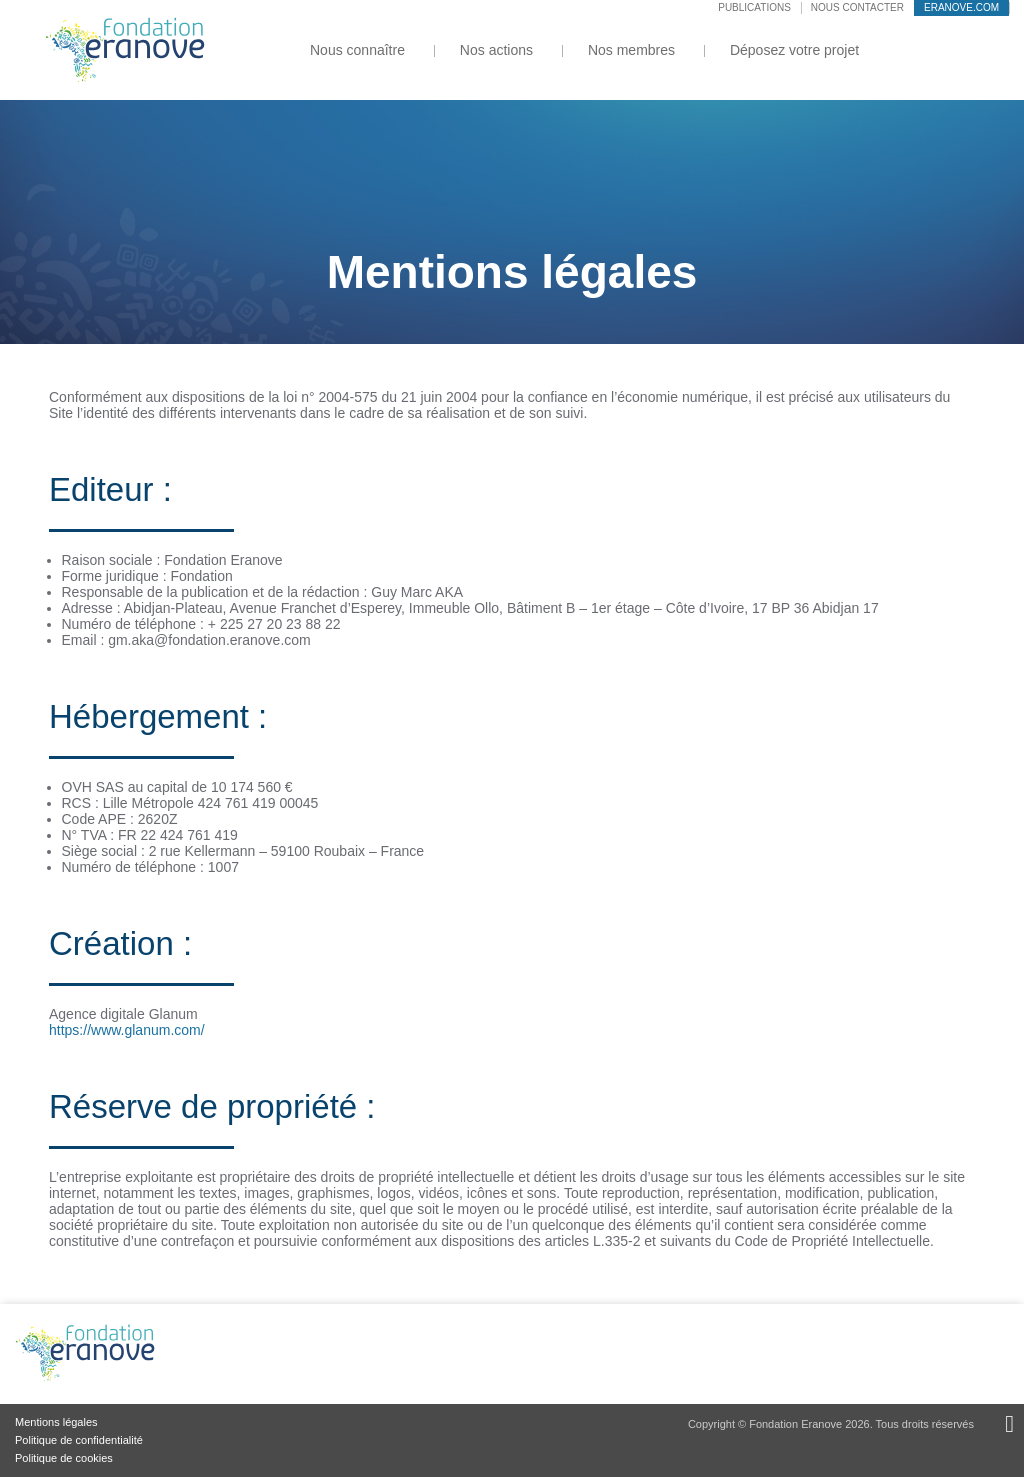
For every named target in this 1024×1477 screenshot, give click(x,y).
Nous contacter (857, 7)
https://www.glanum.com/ (127, 1030)
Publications (754, 7)
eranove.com (961, 7)
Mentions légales (56, 1422)
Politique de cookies (64, 1458)
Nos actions (496, 50)
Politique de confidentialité (79, 1440)
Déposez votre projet (794, 50)
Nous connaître (357, 50)
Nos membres (631, 50)
